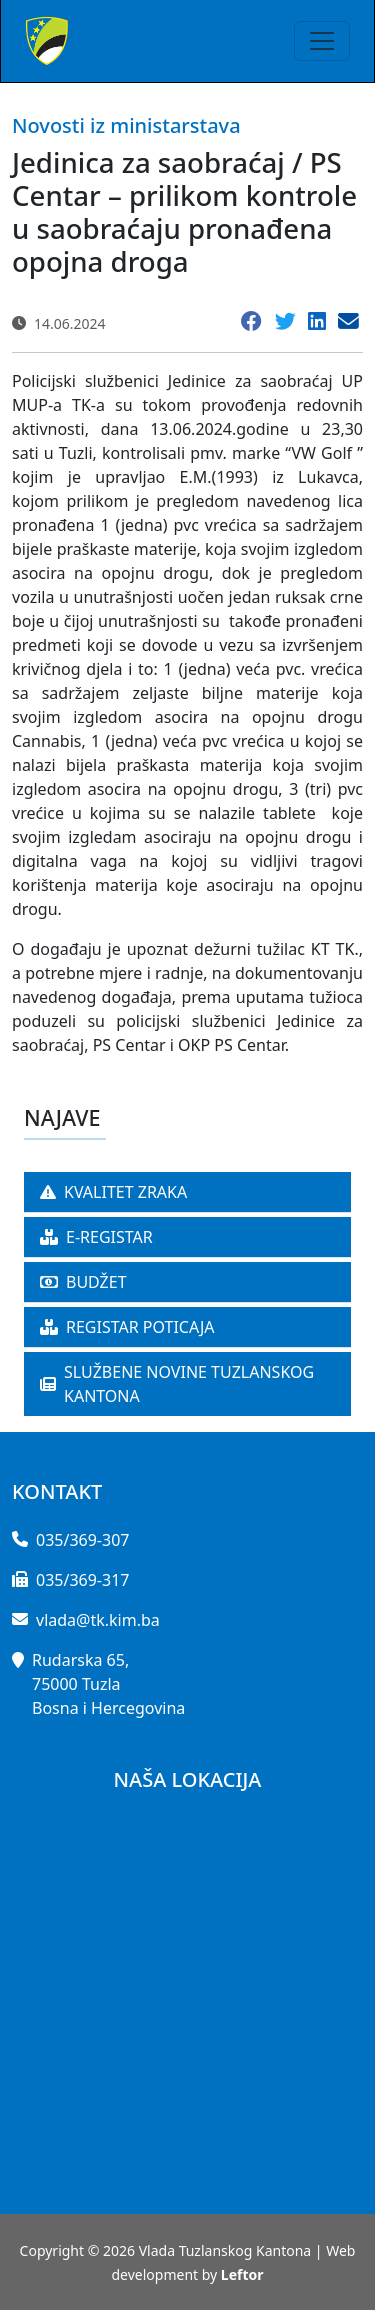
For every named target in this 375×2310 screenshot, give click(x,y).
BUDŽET (83, 1282)
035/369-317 (82, 1580)
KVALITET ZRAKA (113, 1192)
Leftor (242, 2274)
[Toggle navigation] (322, 41)
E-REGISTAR (96, 1237)
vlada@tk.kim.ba (98, 1620)
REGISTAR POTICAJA (127, 1327)
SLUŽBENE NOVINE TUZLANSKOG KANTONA (177, 1384)
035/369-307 (82, 1540)
